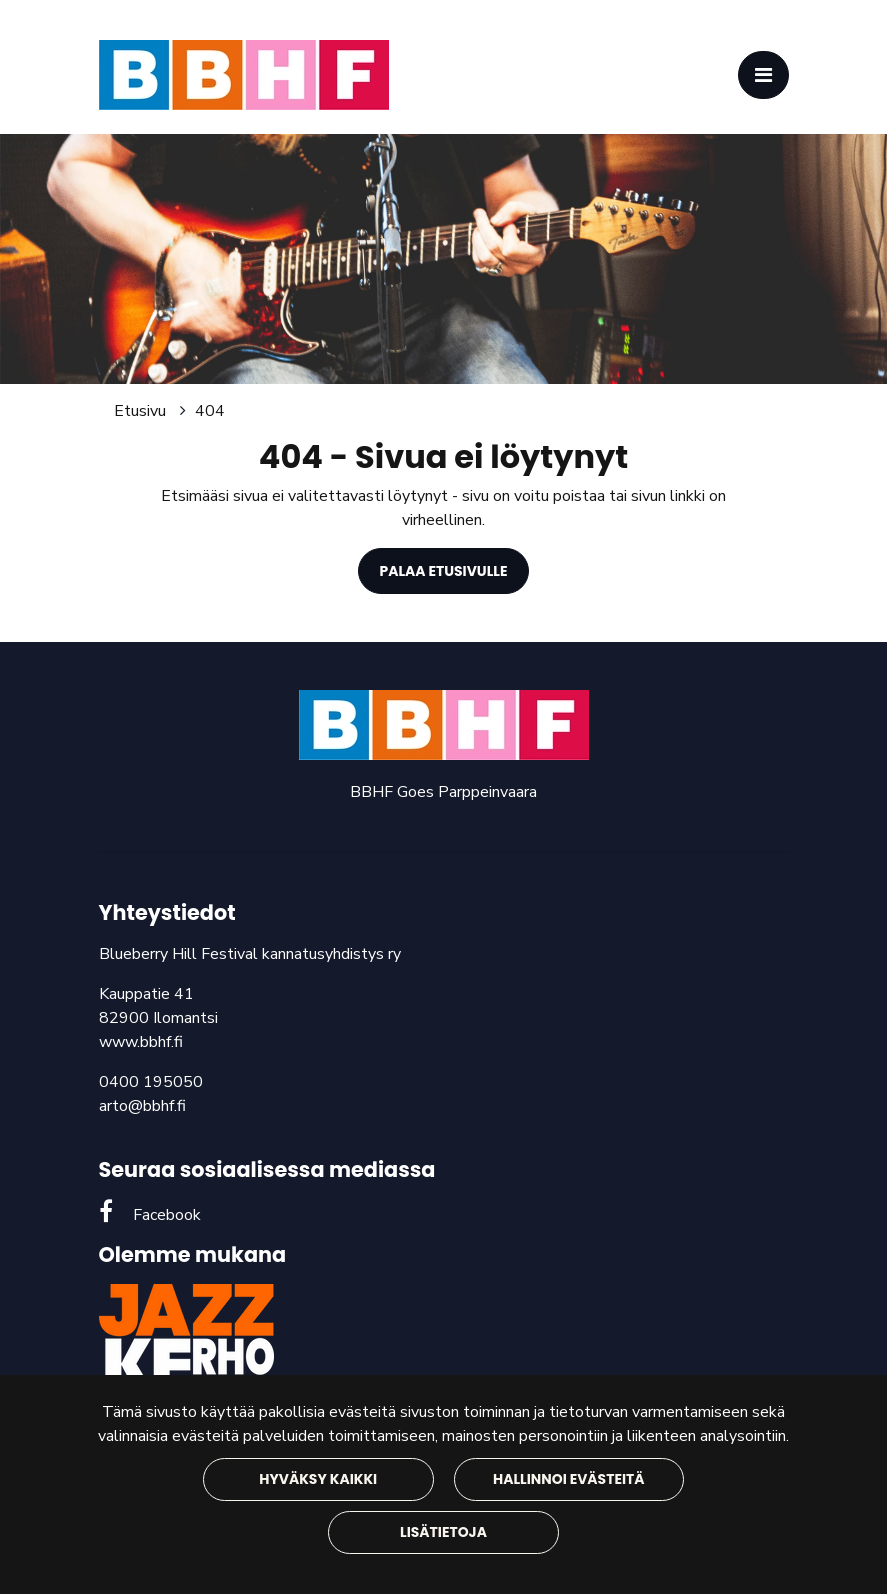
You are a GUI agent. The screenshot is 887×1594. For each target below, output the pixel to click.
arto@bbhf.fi (142, 1106)
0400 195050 (151, 1082)
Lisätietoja (443, 1532)
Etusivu (142, 411)
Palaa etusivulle (444, 571)
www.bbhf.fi (141, 1042)
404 (210, 411)
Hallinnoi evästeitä (568, 1479)
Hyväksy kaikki (318, 1479)
